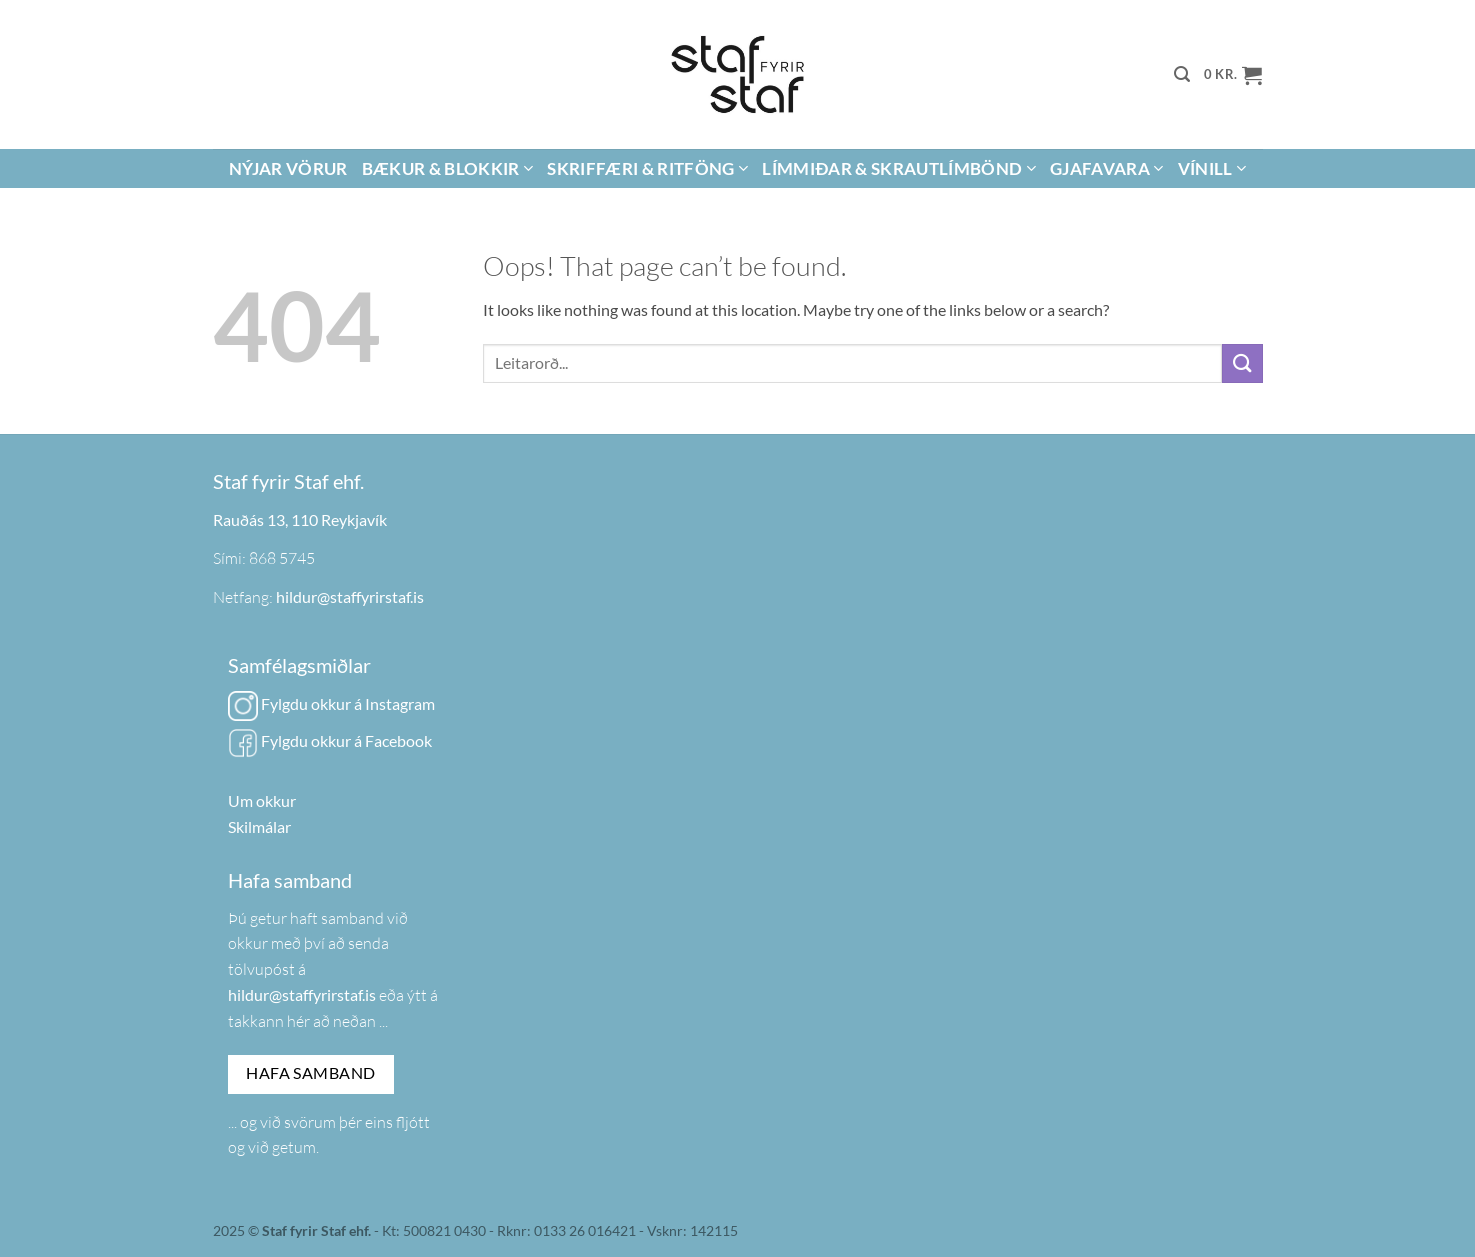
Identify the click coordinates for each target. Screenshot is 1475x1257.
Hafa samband (311, 1073)
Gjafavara (1107, 168)
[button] (1182, 74)
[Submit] (1242, 363)
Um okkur (262, 800)
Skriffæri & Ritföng (647, 168)
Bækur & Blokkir (448, 168)
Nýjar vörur (288, 168)
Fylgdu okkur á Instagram (331, 703)
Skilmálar (259, 826)
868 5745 (282, 558)
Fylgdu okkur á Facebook (330, 740)
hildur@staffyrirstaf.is (350, 596)
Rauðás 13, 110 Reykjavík (300, 519)
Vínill (1212, 168)
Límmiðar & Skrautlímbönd (899, 168)
